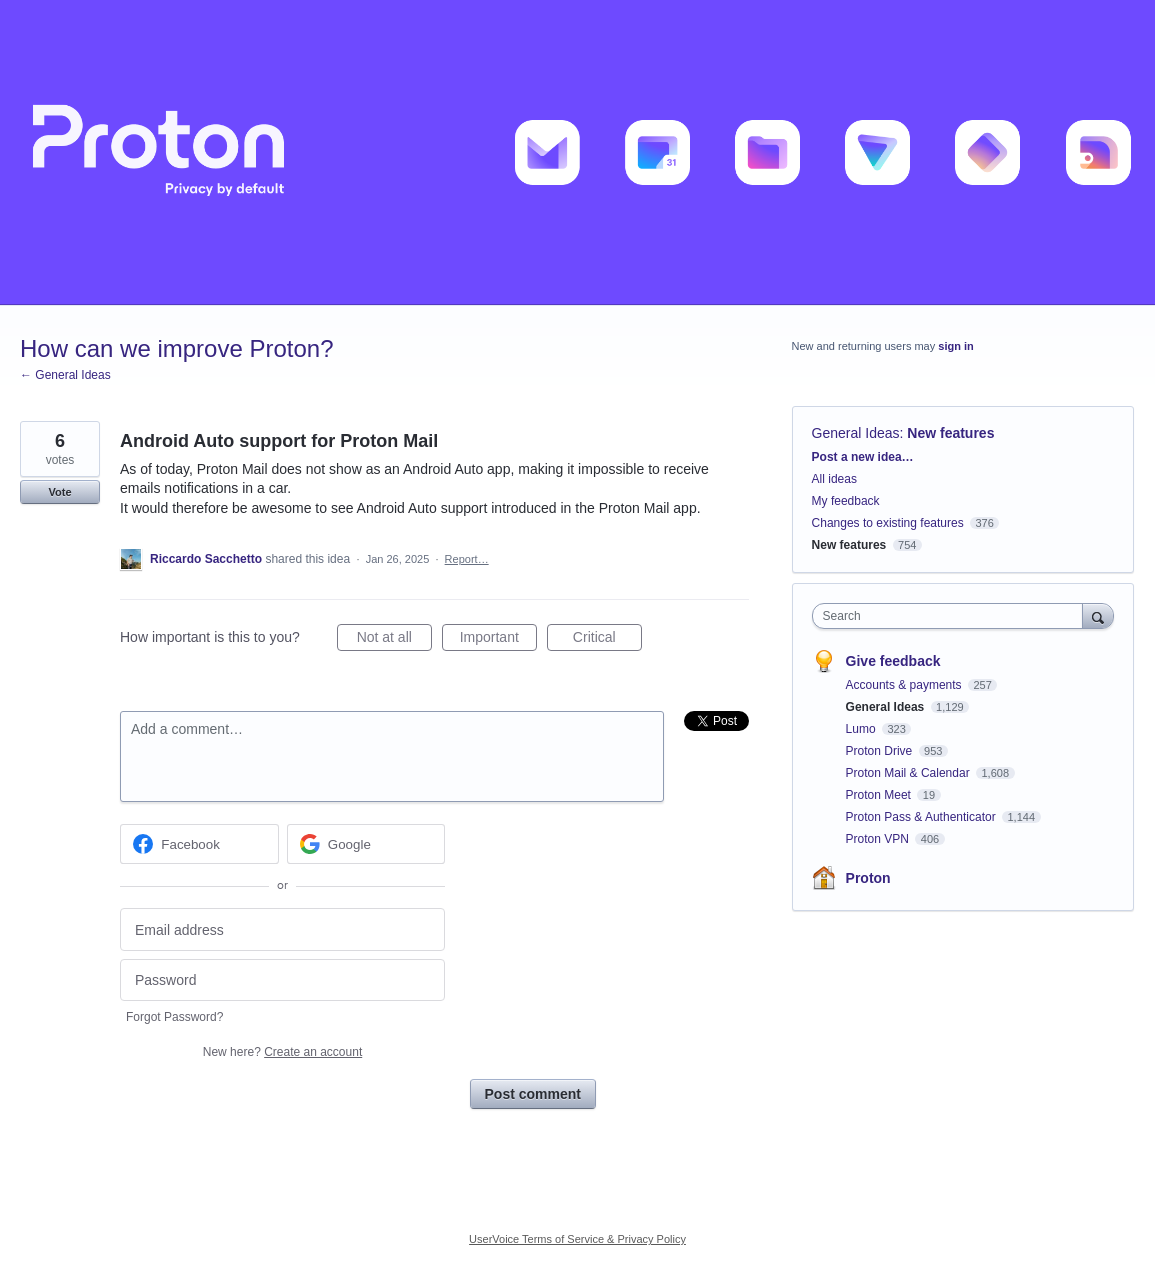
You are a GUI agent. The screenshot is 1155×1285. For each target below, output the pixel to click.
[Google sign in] (366, 844)
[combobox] (952, 616)
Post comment (533, 1094)
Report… (467, 559)
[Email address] (282, 929)
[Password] (282, 980)
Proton (868, 878)
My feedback (846, 501)
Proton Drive (881, 751)
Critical (607, 640)
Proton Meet (880, 795)
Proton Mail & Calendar (909, 773)
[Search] (1098, 615)
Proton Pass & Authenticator (922, 817)
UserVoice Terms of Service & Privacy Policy (577, 1239)
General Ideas (856, 433)
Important (498, 640)
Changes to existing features (888, 523)
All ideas (834, 479)
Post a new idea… (863, 457)
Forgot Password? (174, 1017)
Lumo (862, 729)
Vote (59, 492)
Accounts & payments (905, 685)
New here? (282, 1052)
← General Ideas (65, 375)
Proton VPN (879, 839)
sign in (955, 346)
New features (950, 433)
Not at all (394, 640)
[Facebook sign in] (199, 844)
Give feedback (893, 661)
